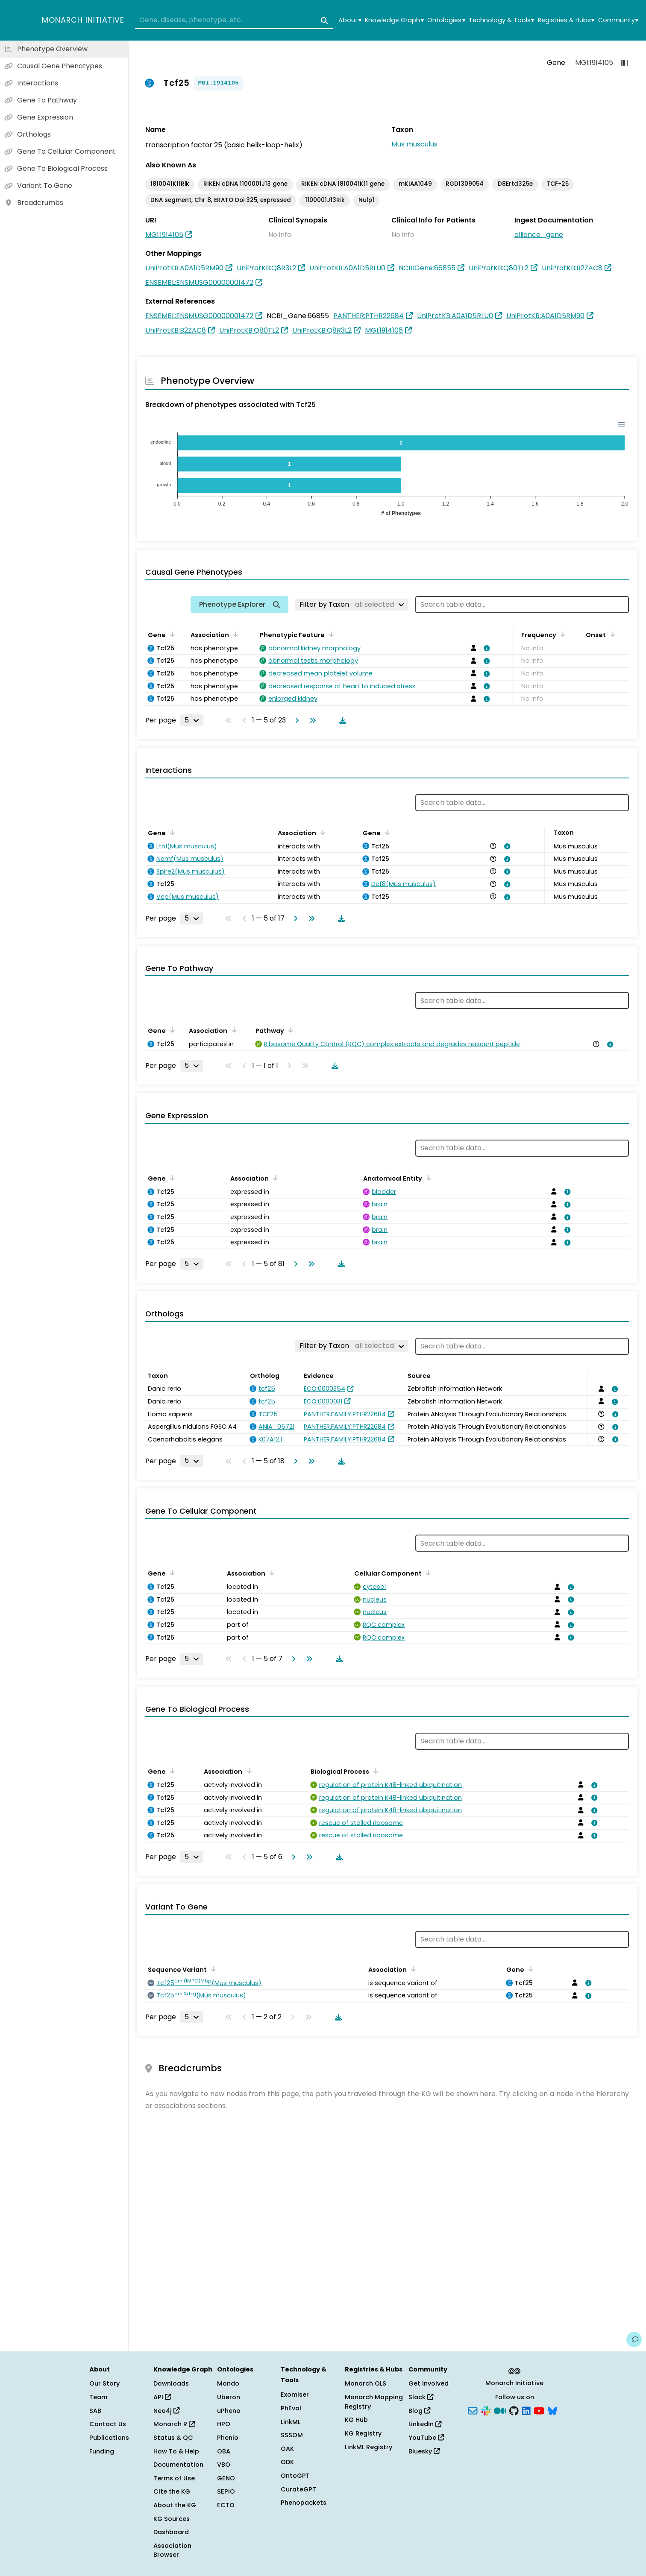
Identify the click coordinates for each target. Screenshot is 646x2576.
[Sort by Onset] (611, 634)
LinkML (290, 2422)
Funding (101, 2451)
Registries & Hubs (566, 20)
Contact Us (107, 2424)
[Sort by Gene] (171, 634)
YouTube (426, 2437)
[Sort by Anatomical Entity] (427, 1177)
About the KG (174, 2505)
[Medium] (500, 2410)
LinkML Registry (368, 2447)
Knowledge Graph (394, 20)
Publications (109, 2437)
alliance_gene (538, 235)
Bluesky (424, 2451)
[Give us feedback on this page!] (634, 2339)
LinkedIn (424, 2424)
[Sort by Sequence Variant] (212, 1969)
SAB (95, 2410)
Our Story (104, 2383)
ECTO (226, 2505)
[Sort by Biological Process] (374, 1770)
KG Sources (171, 2519)
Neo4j (166, 2410)
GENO (226, 2478)
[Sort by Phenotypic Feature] (330, 634)
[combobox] (234, 20)
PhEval (291, 2408)
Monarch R (174, 2424)
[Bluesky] (552, 2410)
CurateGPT (298, 2489)
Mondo (228, 2383)
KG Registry (363, 2433)
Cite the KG (171, 2491)
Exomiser (295, 2394)
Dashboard (171, 2532)
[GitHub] (514, 2410)
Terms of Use (174, 2478)
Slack (420, 2397)
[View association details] (485, 648)
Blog (419, 2410)
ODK (287, 2462)
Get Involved (428, 2383)
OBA (223, 2451)
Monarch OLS (365, 2383)
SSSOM (292, 2435)
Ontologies (446, 20)
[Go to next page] (295, 720)
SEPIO (226, 2491)
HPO (223, 2424)
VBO (223, 2464)
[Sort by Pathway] (289, 1030)
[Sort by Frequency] (561, 634)
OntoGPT (295, 2475)
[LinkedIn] (526, 2410)
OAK (287, 2448)
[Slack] (485, 2410)
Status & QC (173, 2437)
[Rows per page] (191, 720)
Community (618, 20)
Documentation (178, 2464)
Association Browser (172, 2550)
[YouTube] (539, 2410)
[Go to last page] (311, 720)
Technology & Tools (501, 20)
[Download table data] (341, 720)
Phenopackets (303, 2502)
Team (98, 2397)
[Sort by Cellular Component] (427, 1572)
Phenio (227, 2437)
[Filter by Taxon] (351, 605)
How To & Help (176, 2451)
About (349, 20)
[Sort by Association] (234, 634)
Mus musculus (414, 144)
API (162, 2397)
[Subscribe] (472, 2410)
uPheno (229, 2410)
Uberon (228, 2397)
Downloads (171, 2383)
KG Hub (356, 2419)
